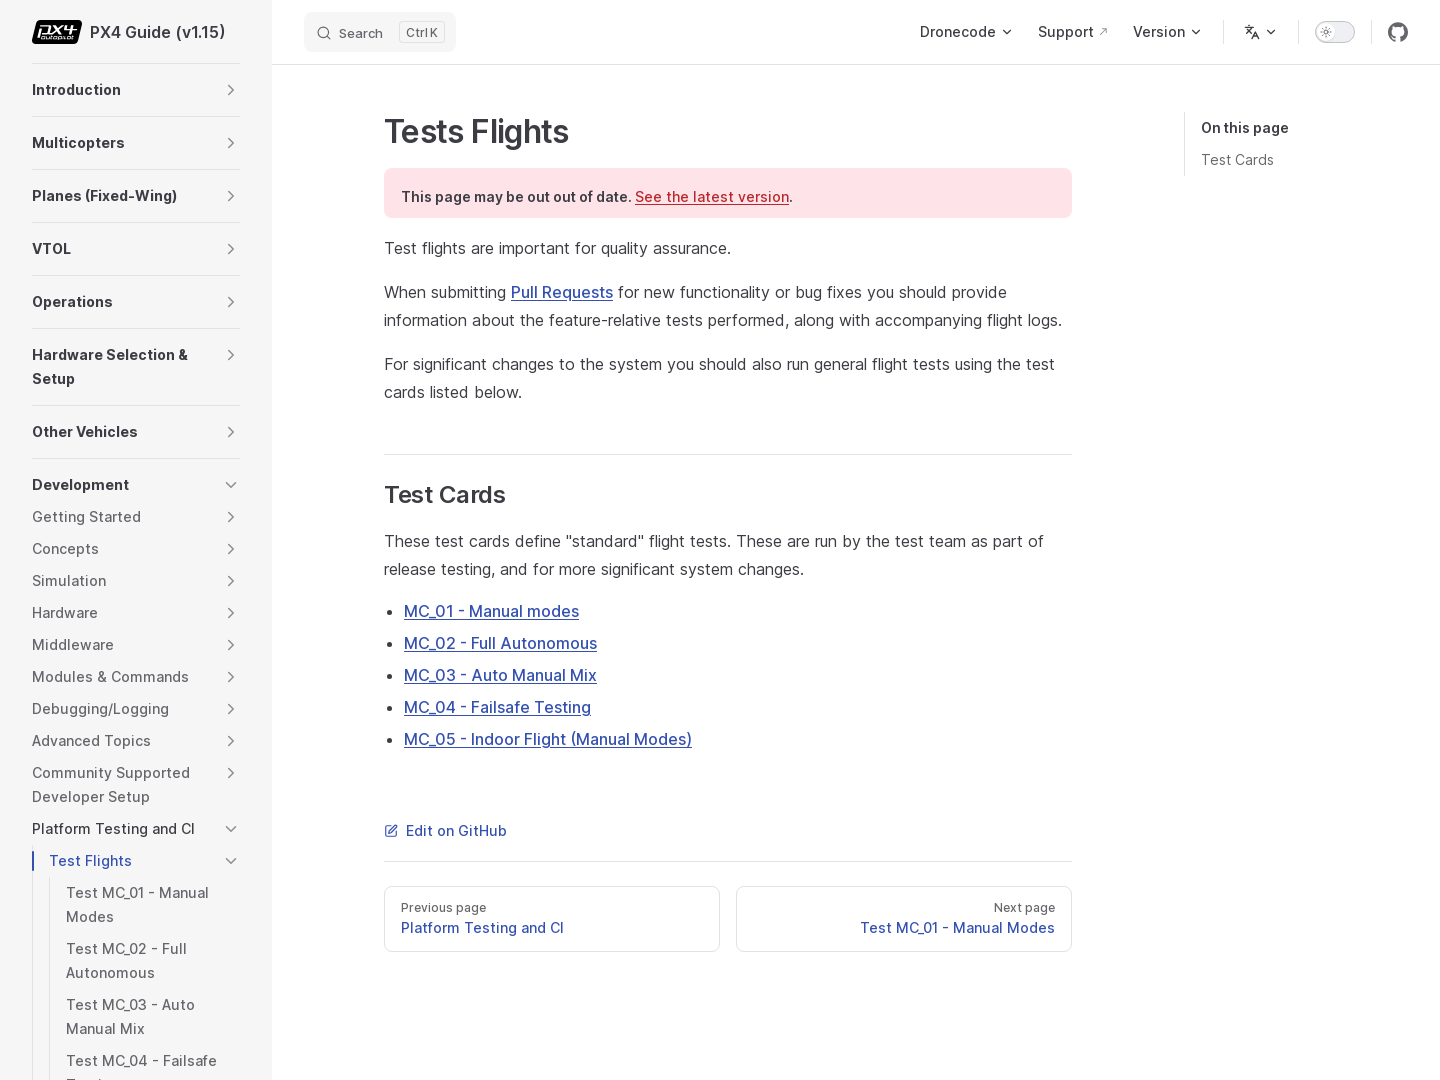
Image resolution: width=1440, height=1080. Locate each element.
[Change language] (1261, 32)
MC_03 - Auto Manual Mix (500, 675)
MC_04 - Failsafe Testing (497, 707)
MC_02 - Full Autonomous (500, 643)
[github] (1398, 32)
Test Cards (1237, 159)
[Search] (380, 32)
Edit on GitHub (445, 830)
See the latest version (712, 196)
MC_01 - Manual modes (491, 611)
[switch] (1335, 32)
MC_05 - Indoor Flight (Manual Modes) (548, 739)
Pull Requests (562, 292)
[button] (231, 90)
